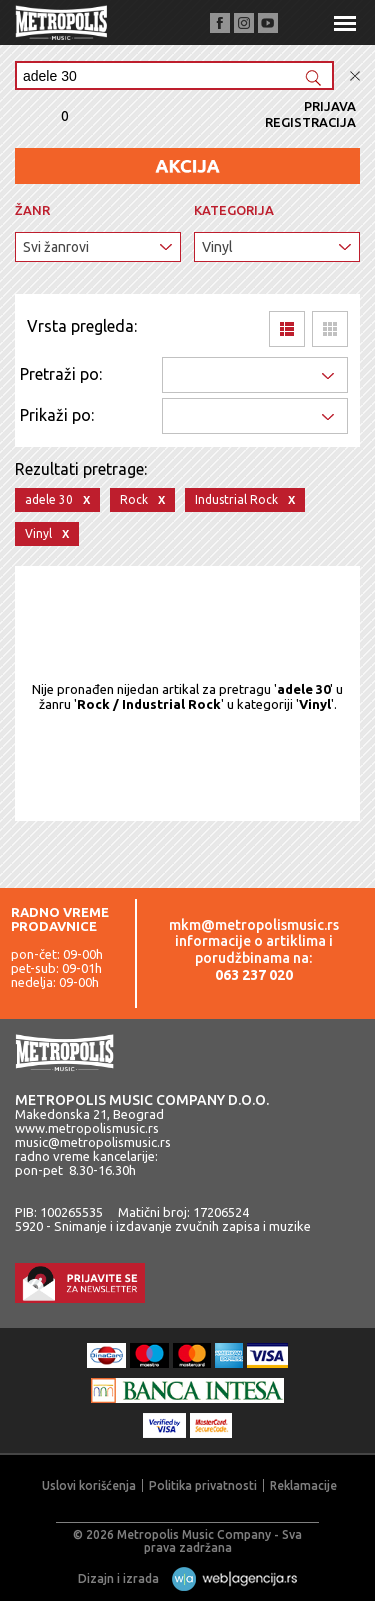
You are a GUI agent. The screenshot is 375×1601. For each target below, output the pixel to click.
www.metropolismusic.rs (87, 1128)
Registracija (310, 122)
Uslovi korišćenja (89, 1485)
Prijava (330, 106)
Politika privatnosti (203, 1485)
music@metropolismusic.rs (93, 1142)
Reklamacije (303, 1485)
